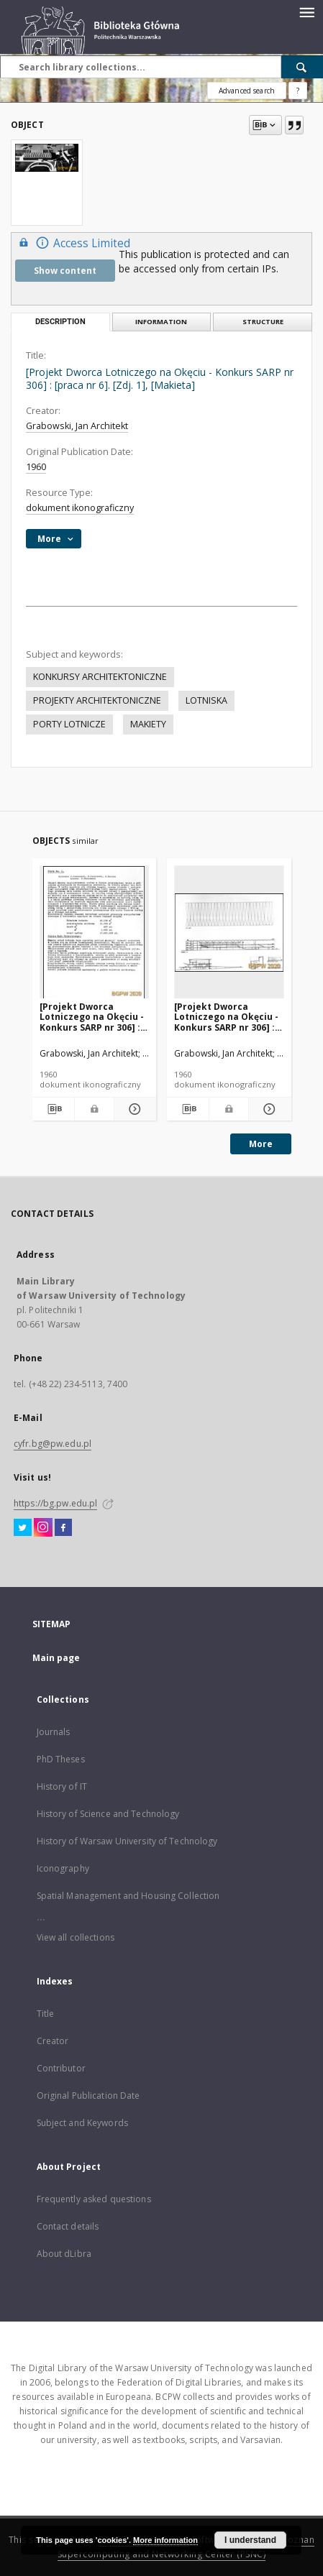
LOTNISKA (206, 700)
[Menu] (306, 11)
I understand (250, 2540)
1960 (36, 467)
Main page (56, 1658)
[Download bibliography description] (53, 1109)
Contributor (61, 2068)
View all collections (75, 1937)
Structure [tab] (262, 321)
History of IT (62, 1786)
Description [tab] (60, 321)
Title (46, 2013)
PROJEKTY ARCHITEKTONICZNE (97, 700)
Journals (53, 1732)
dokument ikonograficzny (80, 508)
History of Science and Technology (108, 1814)
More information (165, 2540)
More (261, 1144)
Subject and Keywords (82, 2123)
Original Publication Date (88, 2095)
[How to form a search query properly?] (297, 90)
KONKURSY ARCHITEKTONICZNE (100, 677)
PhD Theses (61, 1759)
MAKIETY (148, 724)
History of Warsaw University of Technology (127, 1841)
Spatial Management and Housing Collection (128, 1896)
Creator (53, 2041)
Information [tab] (161, 321)
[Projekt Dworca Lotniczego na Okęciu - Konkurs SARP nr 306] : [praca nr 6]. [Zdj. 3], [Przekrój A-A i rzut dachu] (226, 1016)
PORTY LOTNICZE (69, 724)
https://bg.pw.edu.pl (55, 1503)
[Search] (302, 66)
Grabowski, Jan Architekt (77, 426)
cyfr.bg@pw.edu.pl (52, 1444)
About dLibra (64, 2254)
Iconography (63, 1868)
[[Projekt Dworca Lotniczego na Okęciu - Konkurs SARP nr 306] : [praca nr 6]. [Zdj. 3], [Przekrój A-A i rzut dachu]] (229, 932)
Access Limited (72, 242)
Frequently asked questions (94, 2199)
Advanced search (247, 91)
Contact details (68, 2226)
